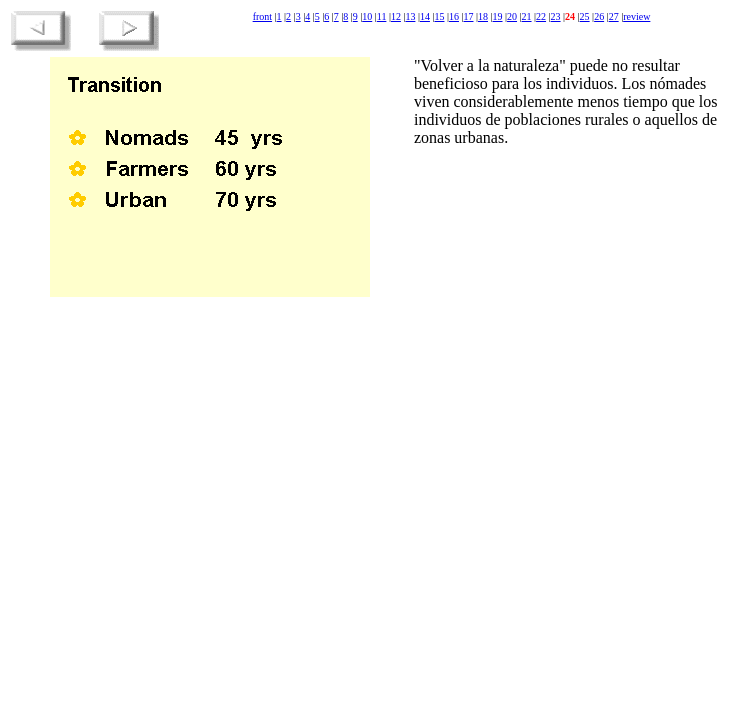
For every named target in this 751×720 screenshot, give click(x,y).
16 (454, 16)
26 (599, 16)
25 (585, 16)
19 (498, 16)
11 (382, 16)
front (262, 16)
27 (614, 16)
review (636, 16)
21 (527, 16)
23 (556, 16)
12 (396, 16)
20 (512, 16)
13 (410, 16)
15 (439, 16)
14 (425, 16)
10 (367, 16)
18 (483, 16)
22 (541, 16)
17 (468, 16)
